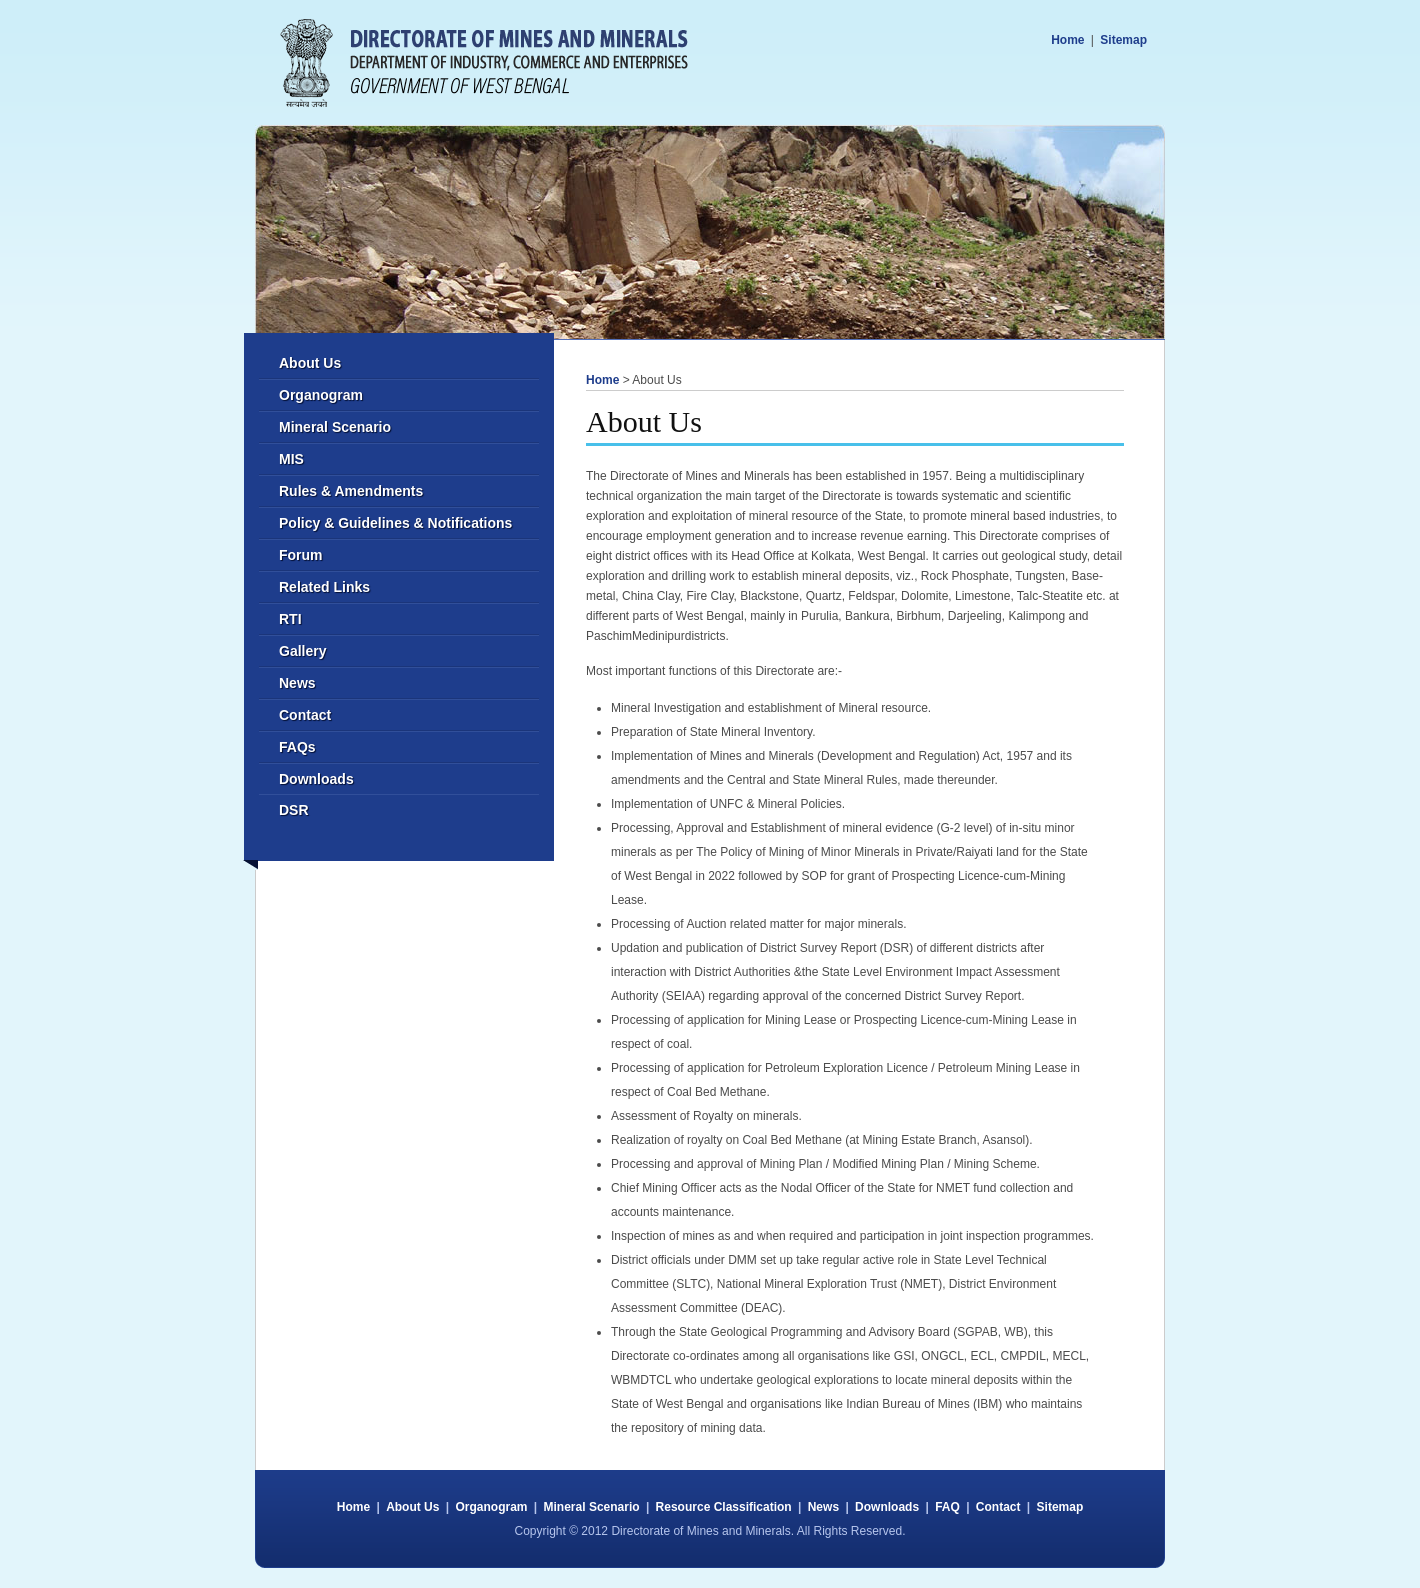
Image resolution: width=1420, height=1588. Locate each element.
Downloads (316, 779)
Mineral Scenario (335, 427)
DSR (294, 810)
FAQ (947, 1507)
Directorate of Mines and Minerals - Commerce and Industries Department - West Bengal (484, 62)
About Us (310, 363)
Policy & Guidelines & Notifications (395, 523)
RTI (290, 619)
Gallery (302, 651)
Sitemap (1123, 40)
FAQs (297, 747)
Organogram (321, 395)
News (297, 683)
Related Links (324, 587)
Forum (301, 555)
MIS (291, 459)
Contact (305, 715)
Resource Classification (724, 1507)
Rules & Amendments (351, 491)
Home (1067, 40)
